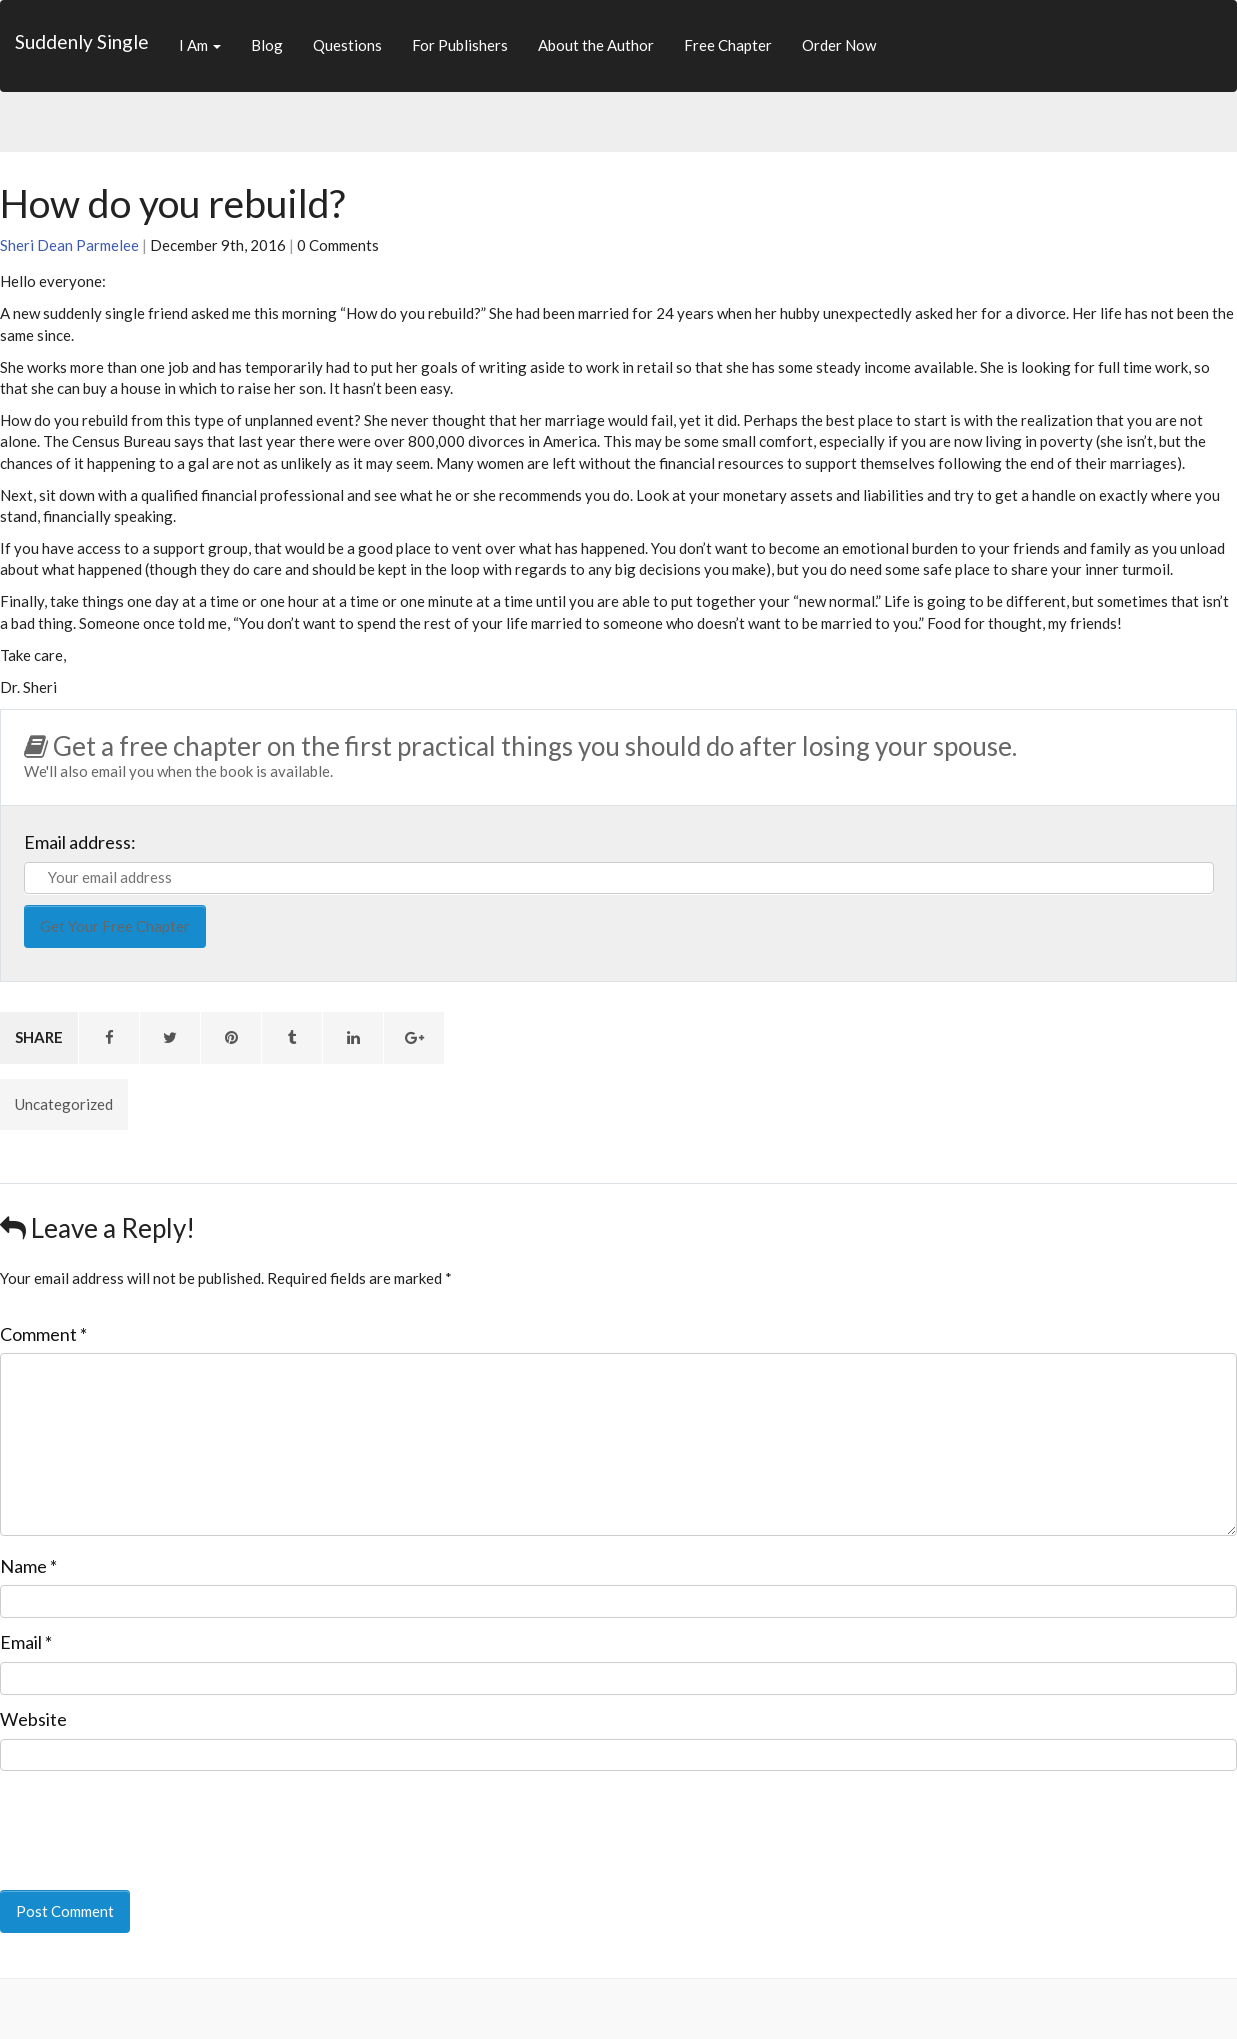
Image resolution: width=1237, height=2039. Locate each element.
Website (33, 1719)
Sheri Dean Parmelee (69, 245)
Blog (267, 45)
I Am (200, 45)
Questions (347, 45)
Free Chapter (728, 45)
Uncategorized (64, 1104)
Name (28, 1566)
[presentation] (137, 1817)
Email (26, 1642)
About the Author (596, 45)
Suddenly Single (82, 41)
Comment (43, 1334)
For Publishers (460, 45)
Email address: (80, 842)
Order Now (839, 45)
